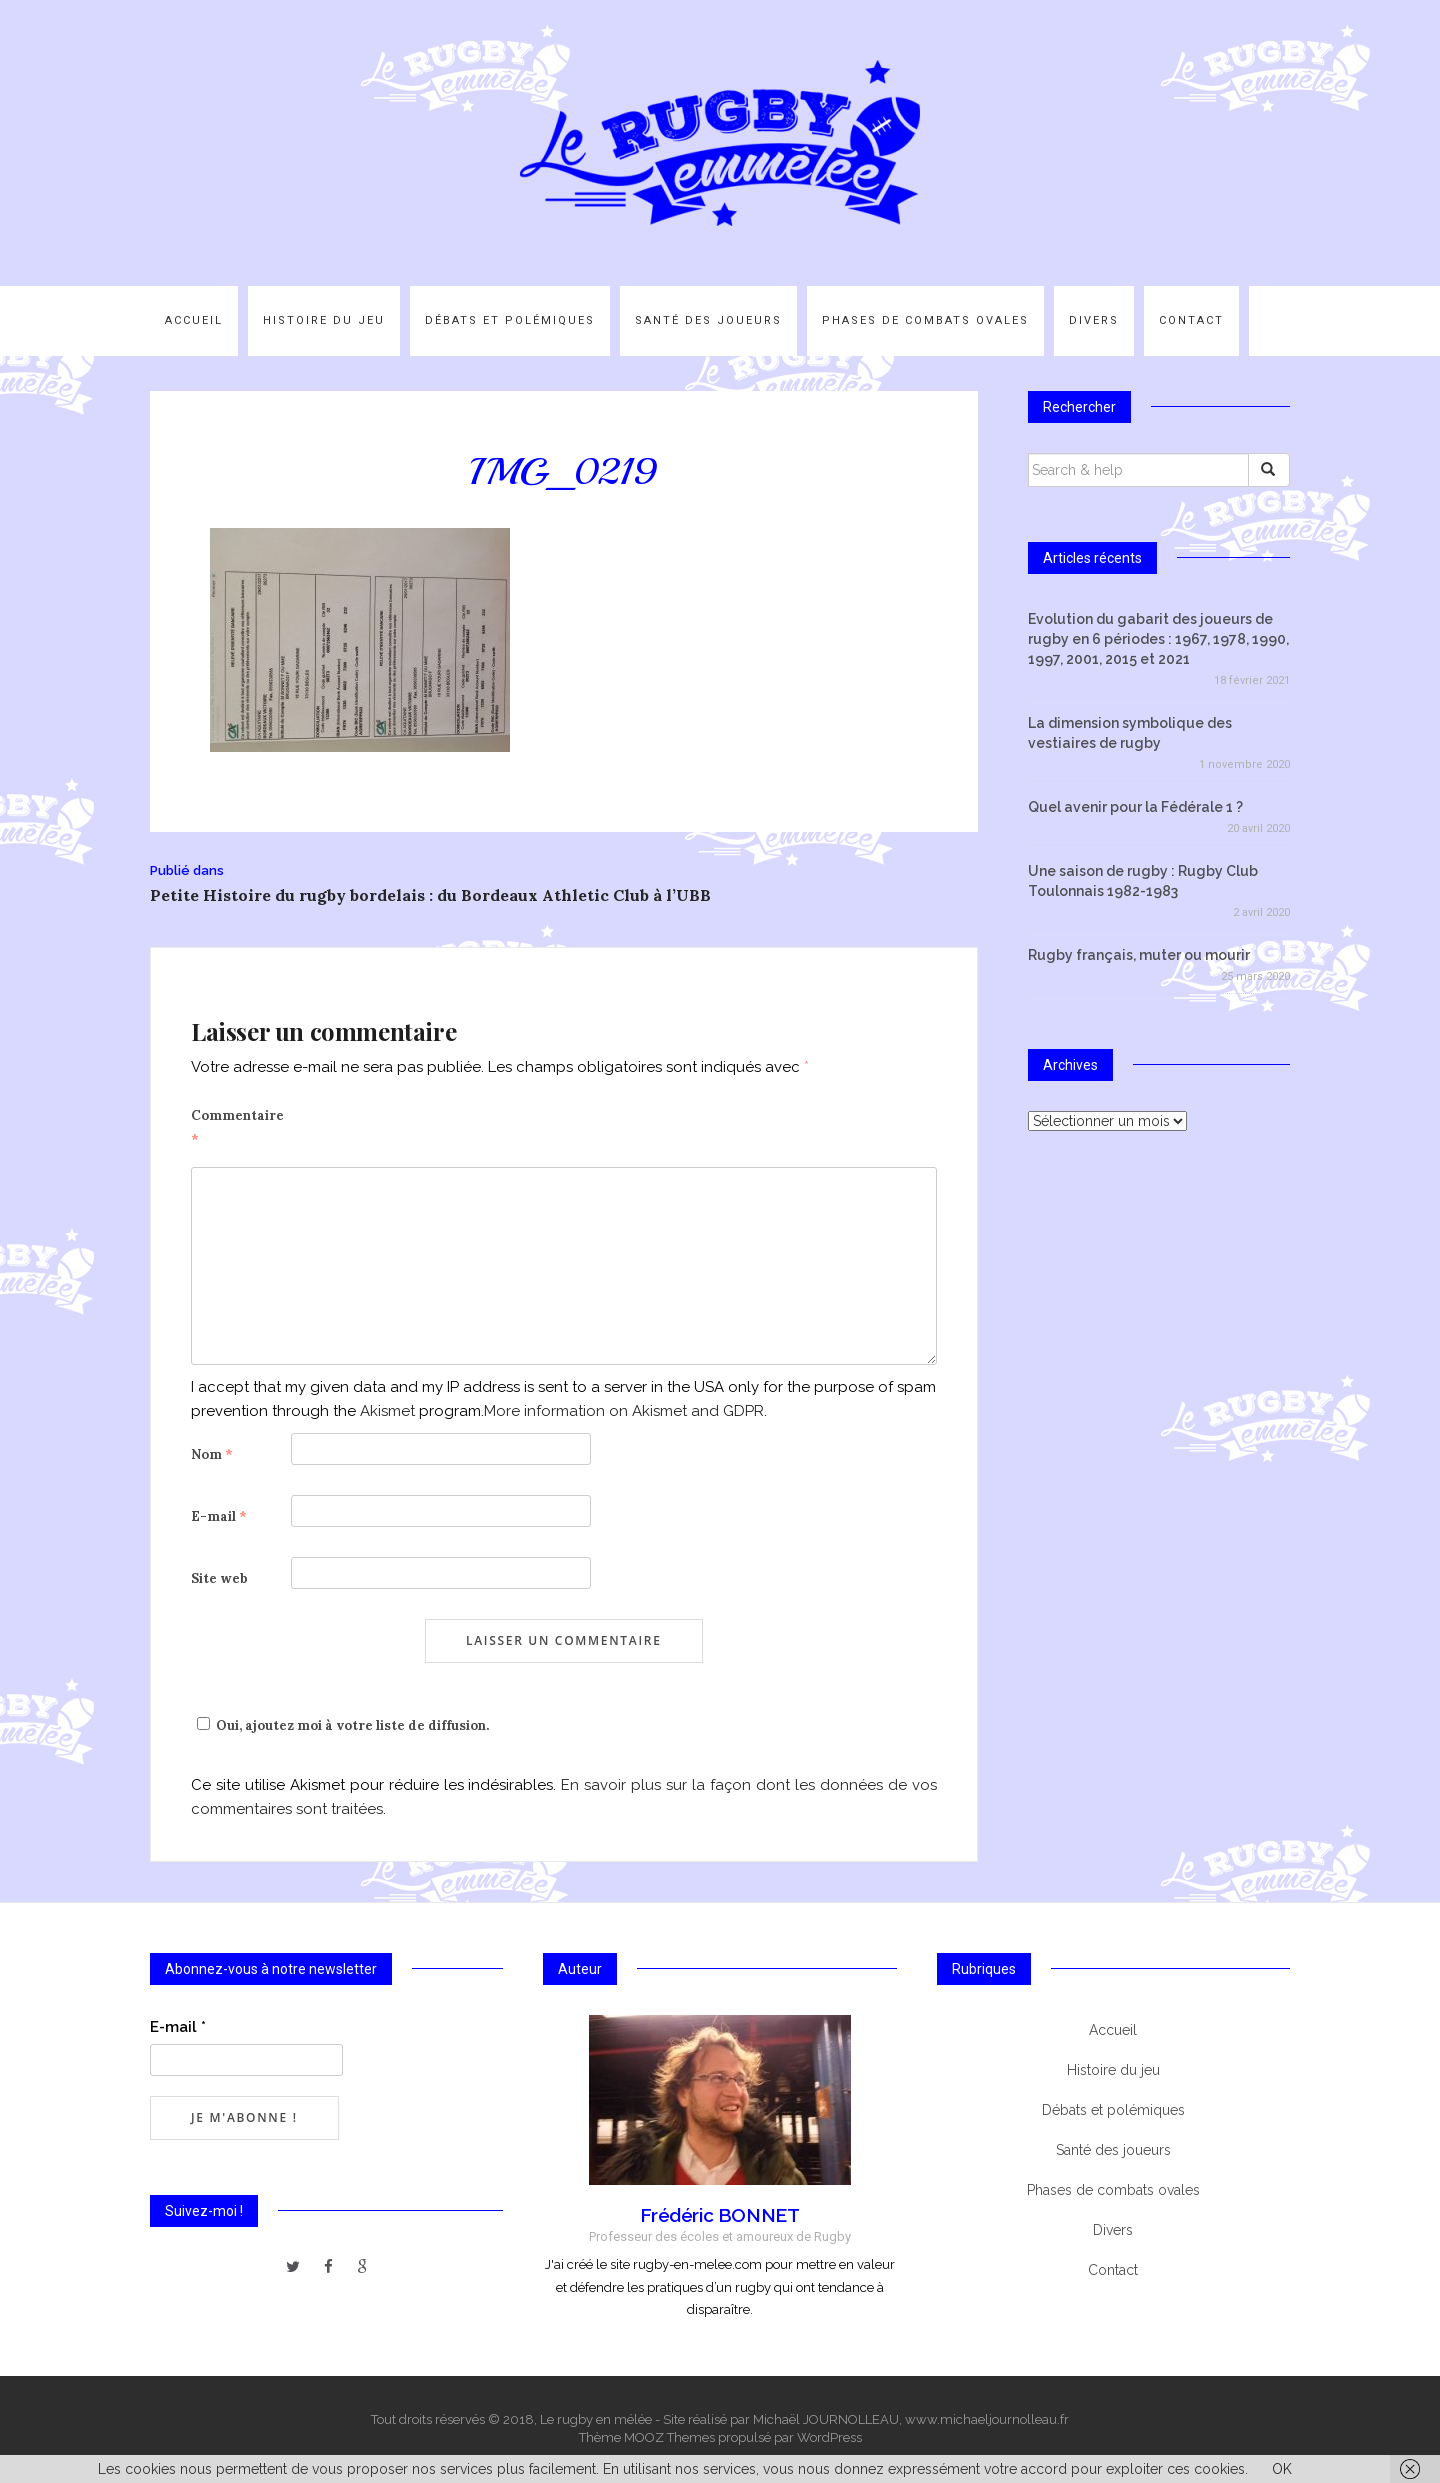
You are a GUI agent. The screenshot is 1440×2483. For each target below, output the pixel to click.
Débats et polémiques (510, 320)
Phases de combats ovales (925, 320)
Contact (1191, 320)
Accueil (194, 320)
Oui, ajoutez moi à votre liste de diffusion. (340, 1725)
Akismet (387, 1411)
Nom (212, 1454)
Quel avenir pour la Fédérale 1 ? (1135, 807)
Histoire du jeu (324, 320)
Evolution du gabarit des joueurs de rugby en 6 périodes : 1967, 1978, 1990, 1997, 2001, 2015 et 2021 (1158, 639)
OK (1282, 2469)
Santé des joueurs (708, 320)
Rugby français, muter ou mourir (1139, 955)
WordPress (829, 2437)
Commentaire (237, 1127)
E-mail (219, 1516)
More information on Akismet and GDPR (624, 1411)
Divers (1094, 320)
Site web (219, 1578)
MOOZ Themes (669, 2437)
